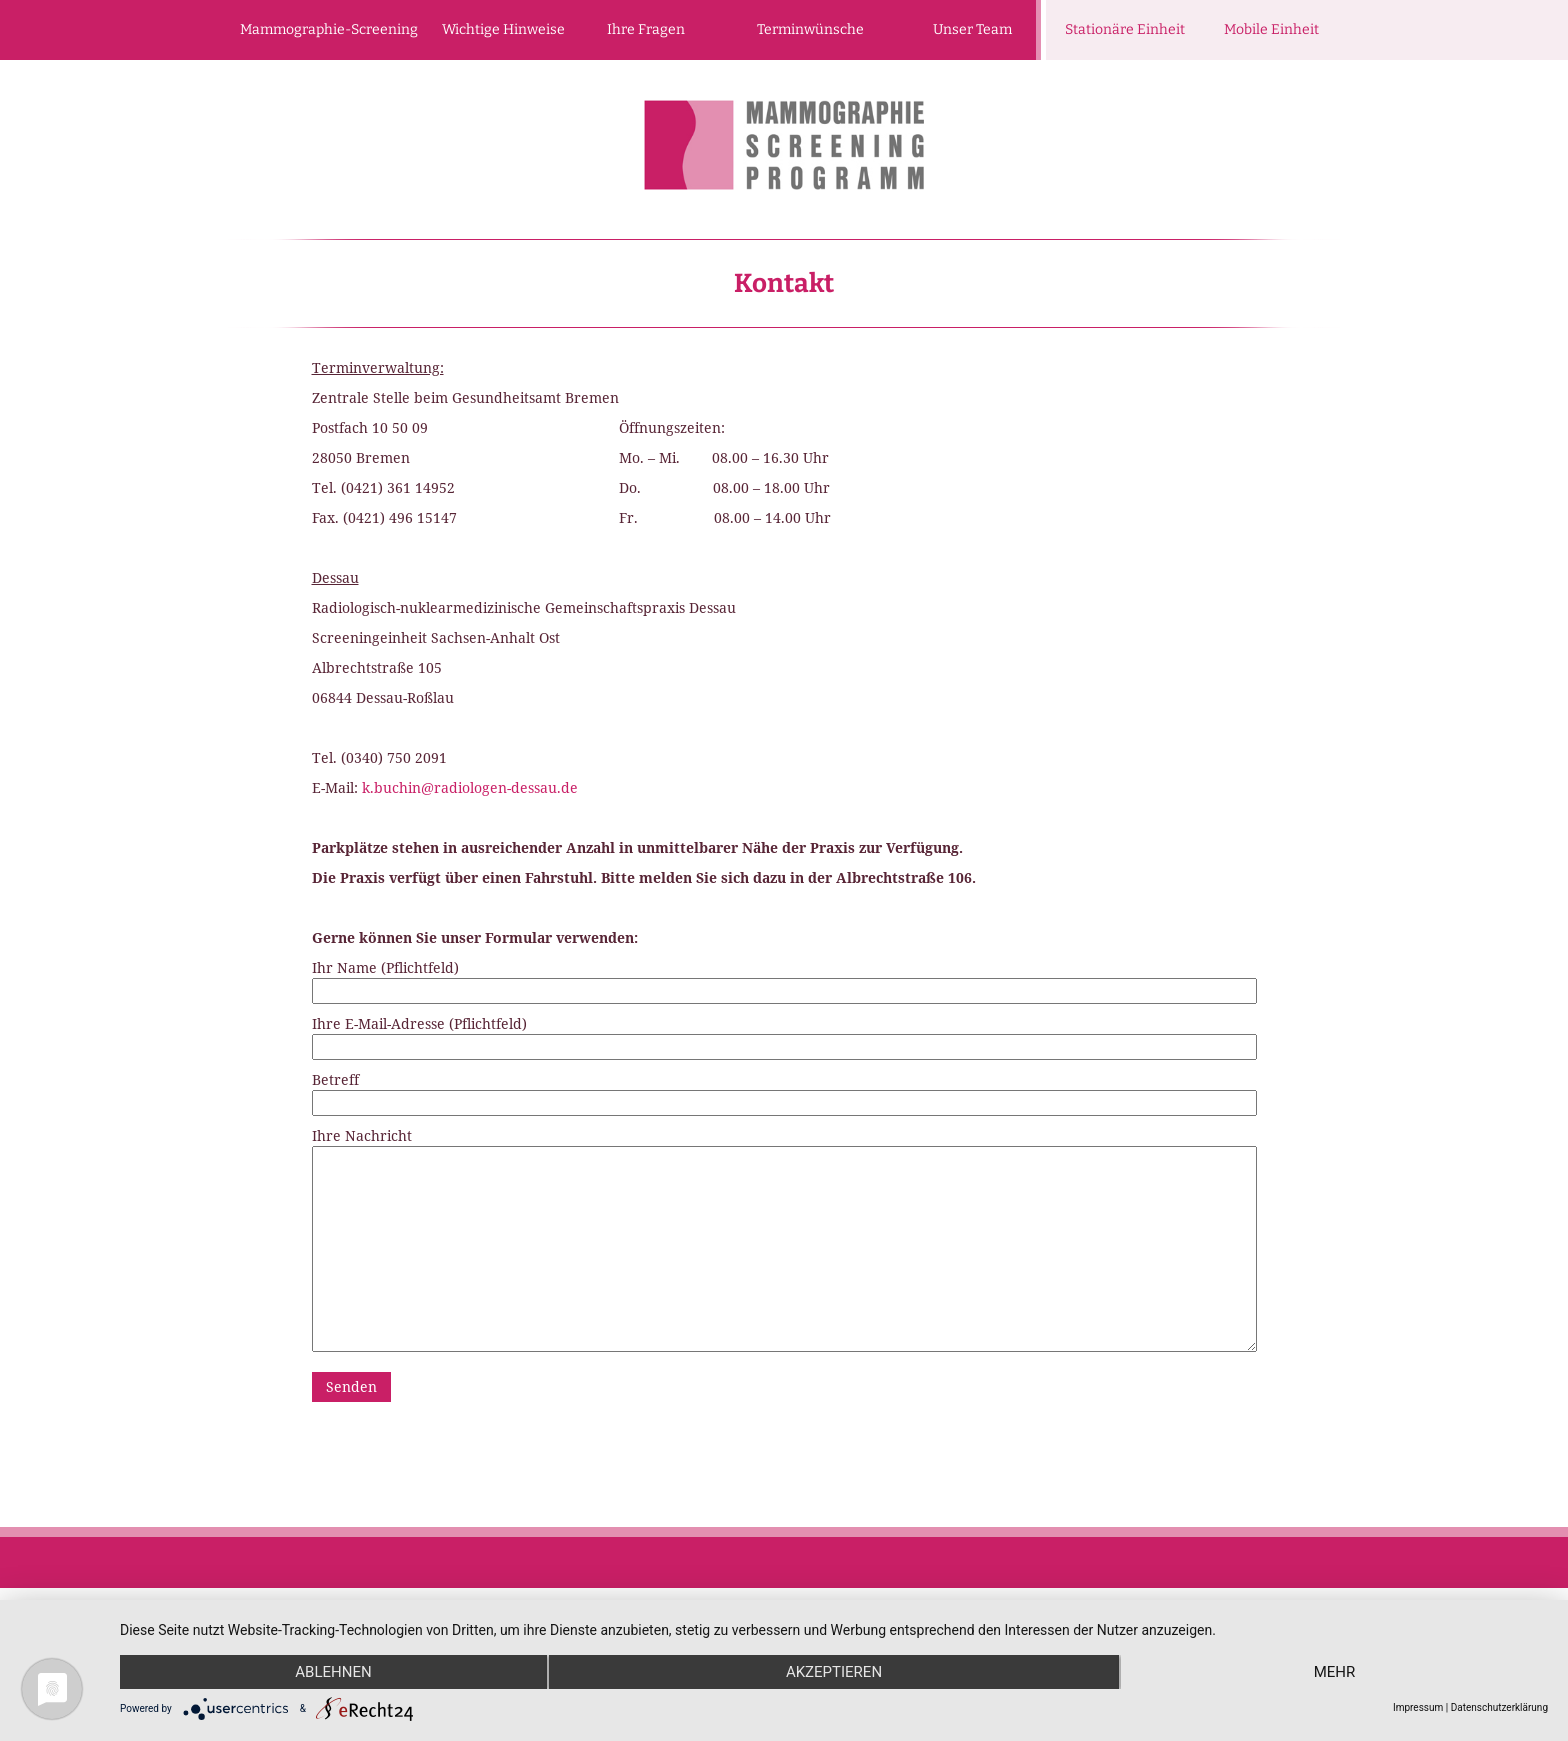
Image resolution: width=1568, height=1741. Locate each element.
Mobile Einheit (1271, 29)
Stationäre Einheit (1125, 29)
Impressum (1418, 1707)
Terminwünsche (810, 29)
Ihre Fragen (646, 29)
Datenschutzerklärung (1499, 1707)
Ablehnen (333, 1672)
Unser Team (972, 29)
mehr (1335, 1672)
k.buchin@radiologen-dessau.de (470, 787)
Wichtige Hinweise (503, 29)
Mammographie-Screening (329, 29)
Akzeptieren (834, 1672)
